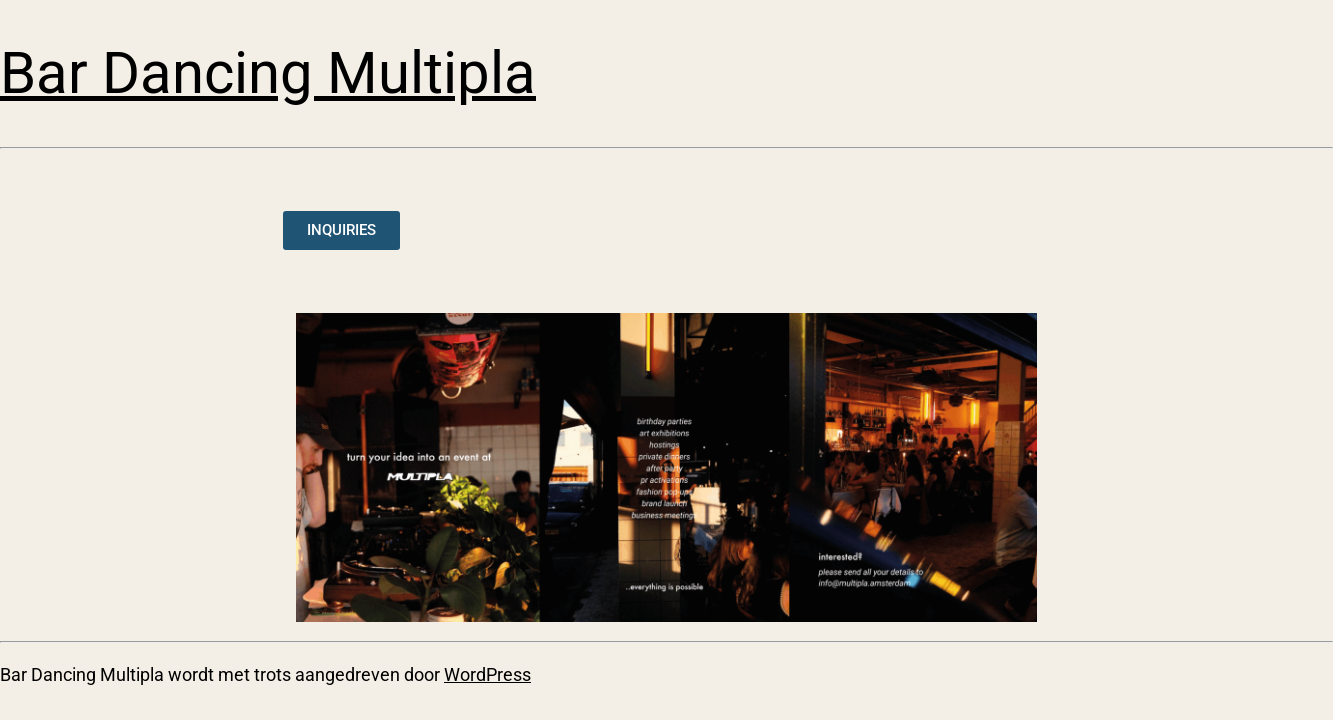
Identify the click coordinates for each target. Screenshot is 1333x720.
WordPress (487, 674)
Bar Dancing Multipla (268, 73)
